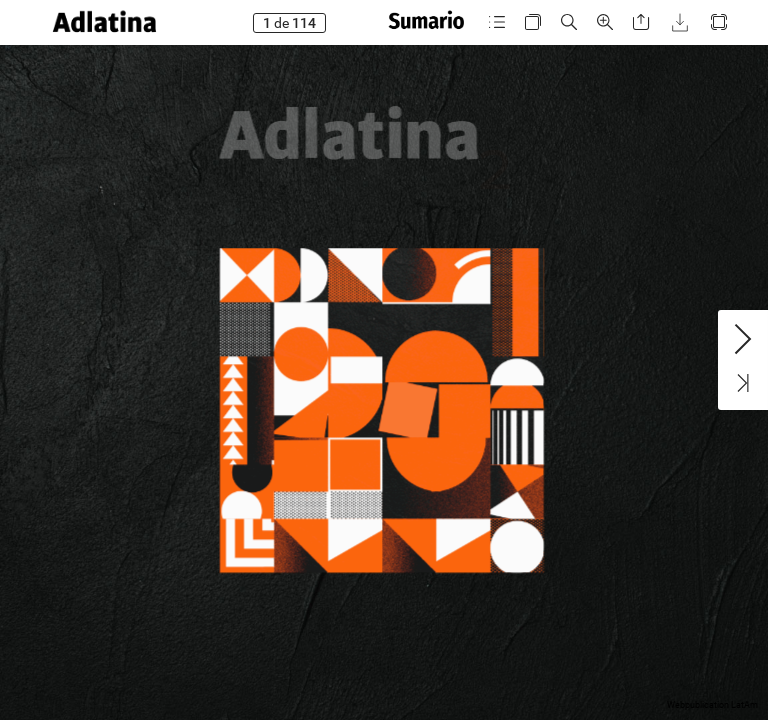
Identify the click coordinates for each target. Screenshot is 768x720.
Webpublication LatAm (712, 705)
